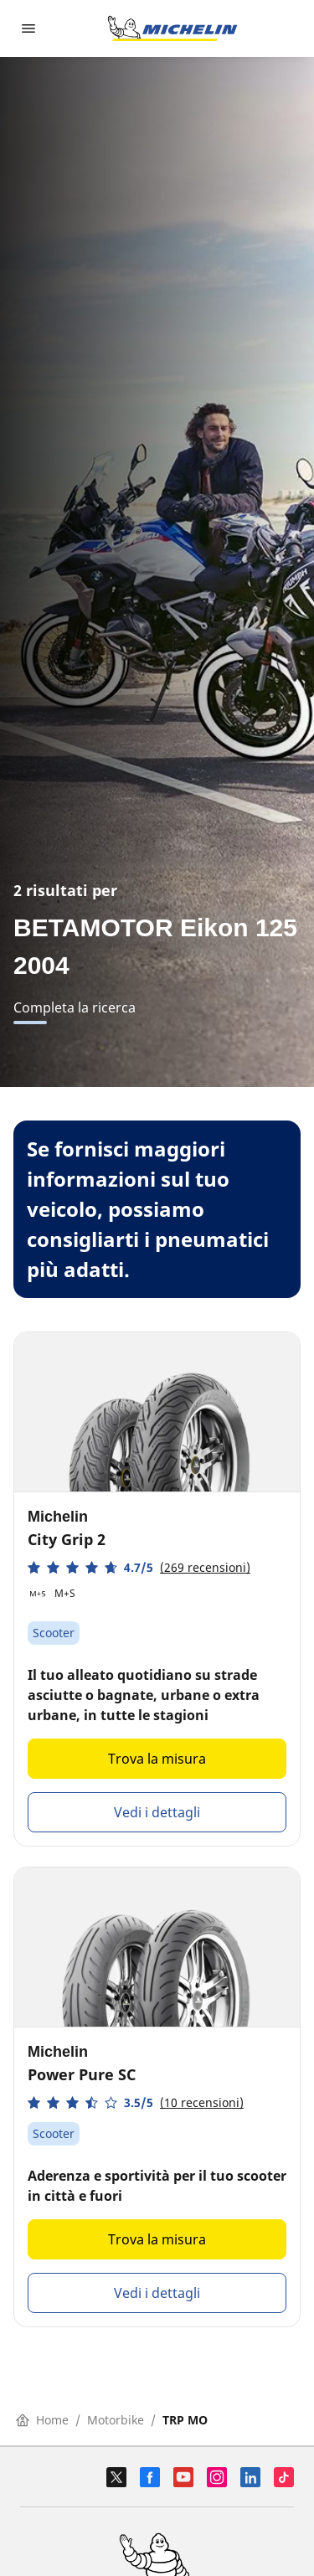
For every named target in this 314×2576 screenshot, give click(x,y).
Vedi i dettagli (157, 1812)
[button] (139, 1567)
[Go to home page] (172, 28)
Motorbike (115, 2420)
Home (42, 2420)
